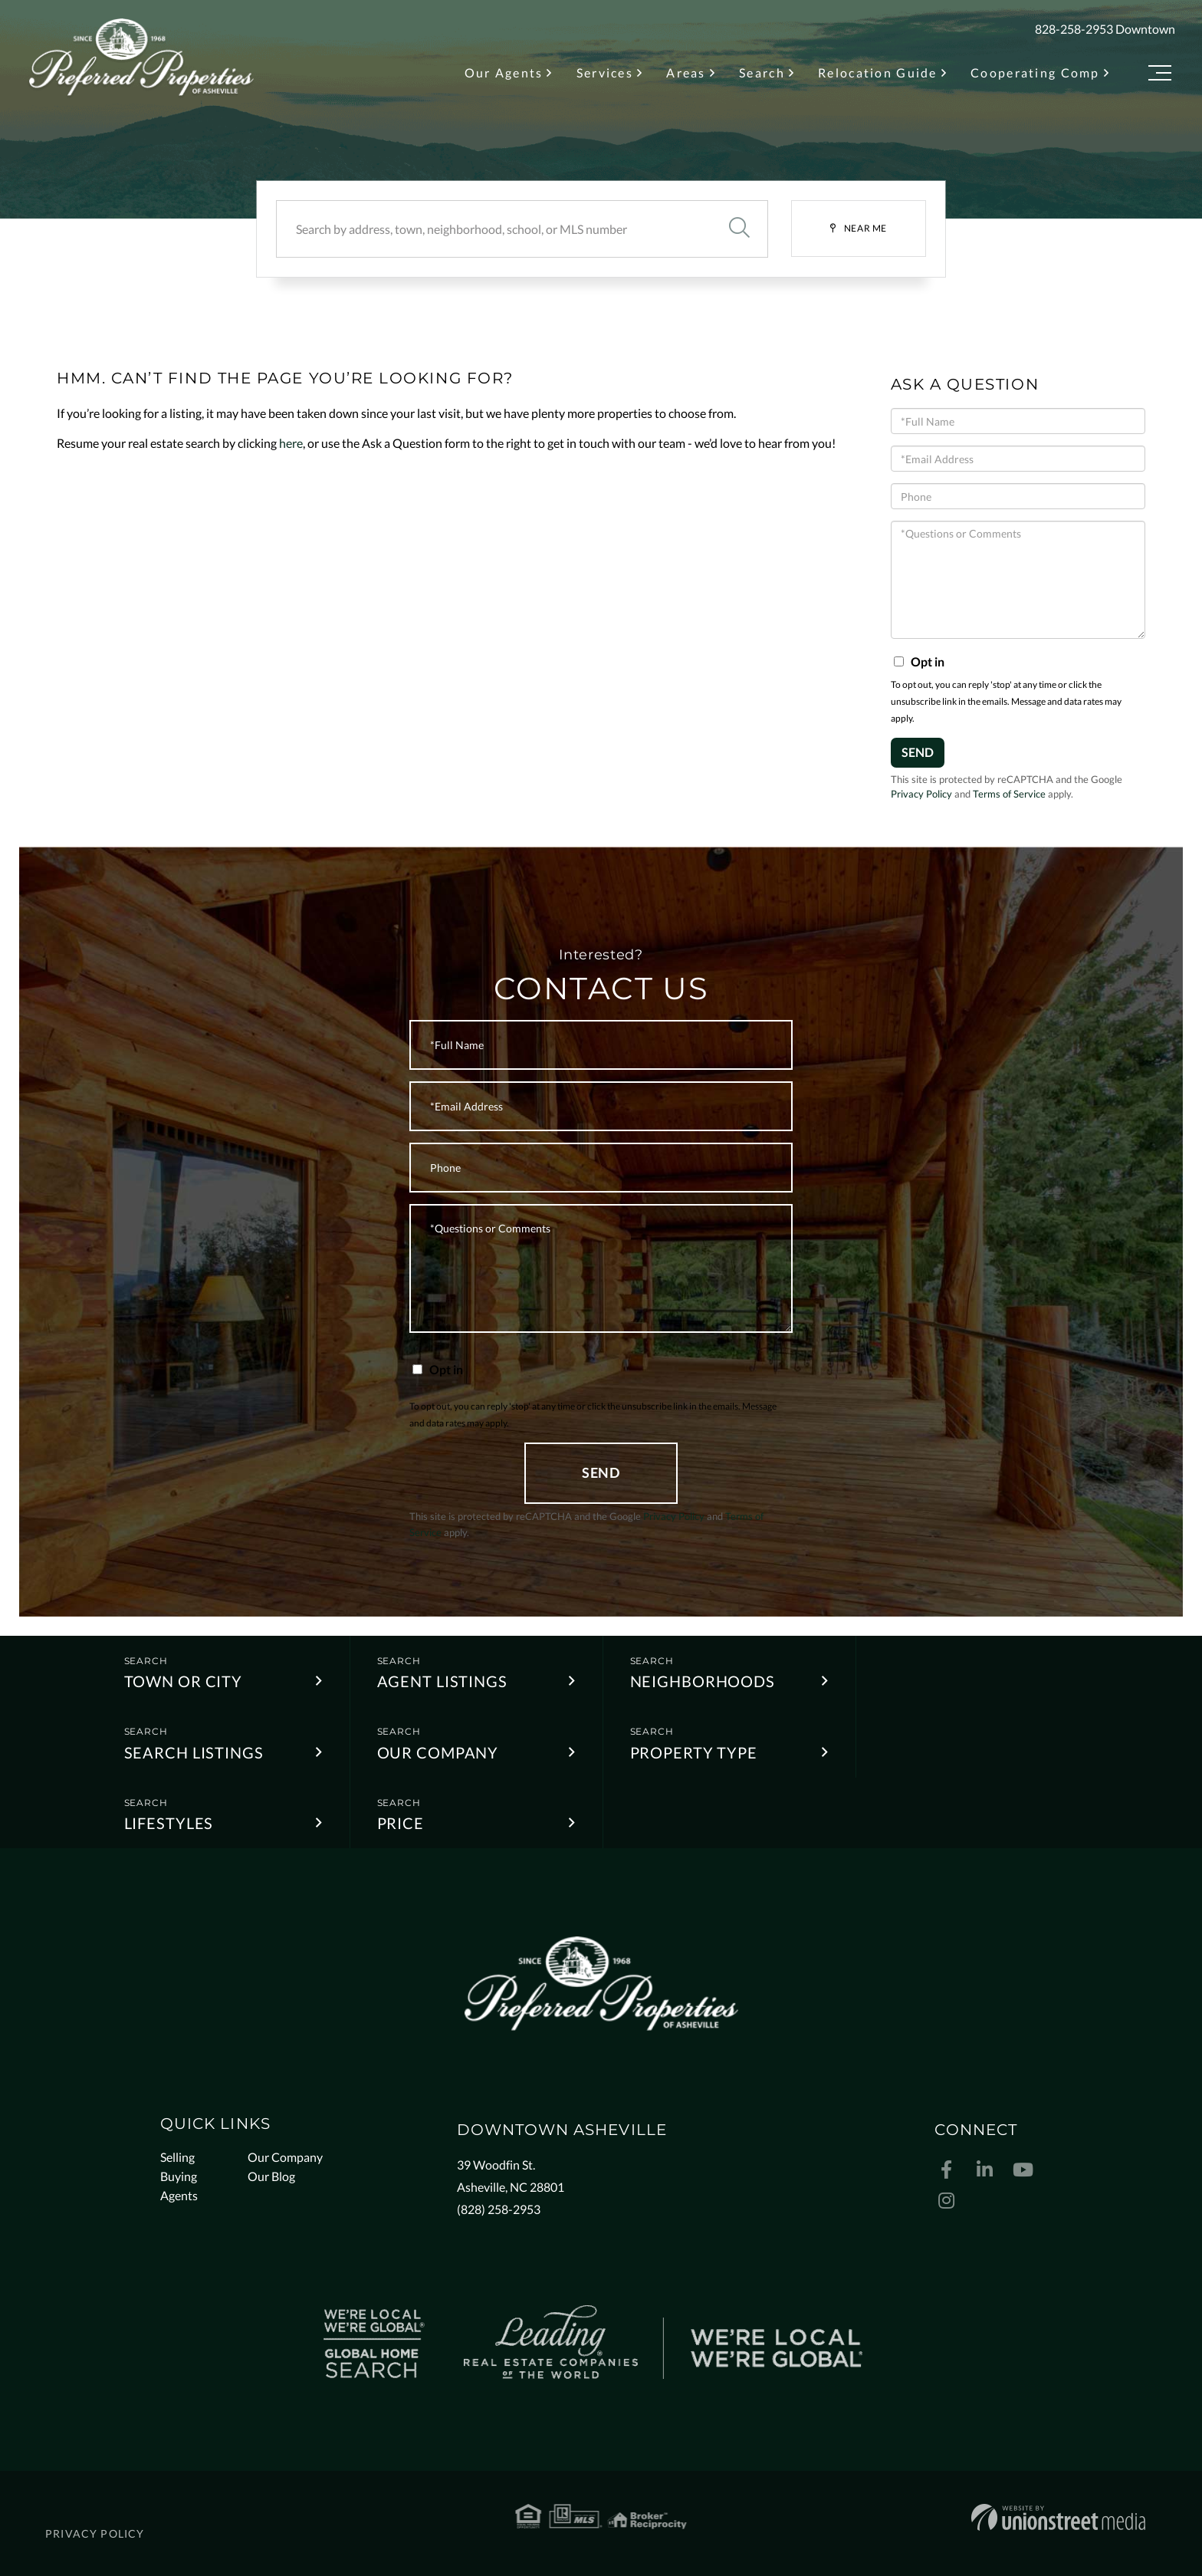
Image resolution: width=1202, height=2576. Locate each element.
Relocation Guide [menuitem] (878, 72)
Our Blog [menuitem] (271, 2176)
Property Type (693, 1752)
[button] (739, 229)
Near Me (865, 228)
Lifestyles (169, 1823)
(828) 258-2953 (498, 2209)
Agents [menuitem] (179, 2195)
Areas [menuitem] (685, 72)
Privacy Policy (921, 794)
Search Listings (194, 1752)
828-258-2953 (1074, 28)
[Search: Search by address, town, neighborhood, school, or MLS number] (493, 229)
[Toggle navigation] (1159, 75)
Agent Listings (442, 1681)
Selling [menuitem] (177, 2157)
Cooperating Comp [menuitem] (1035, 72)
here (291, 443)
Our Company (438, 1752)
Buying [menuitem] (178, 2176)
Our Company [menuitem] (285, 2157)
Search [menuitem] (762, 72)
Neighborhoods (702, 1681)
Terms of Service (1009, 794)
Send (918, 752)
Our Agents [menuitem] (504, 72)
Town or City (183, 1681)
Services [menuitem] (604, 72)
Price (400, 1823)
